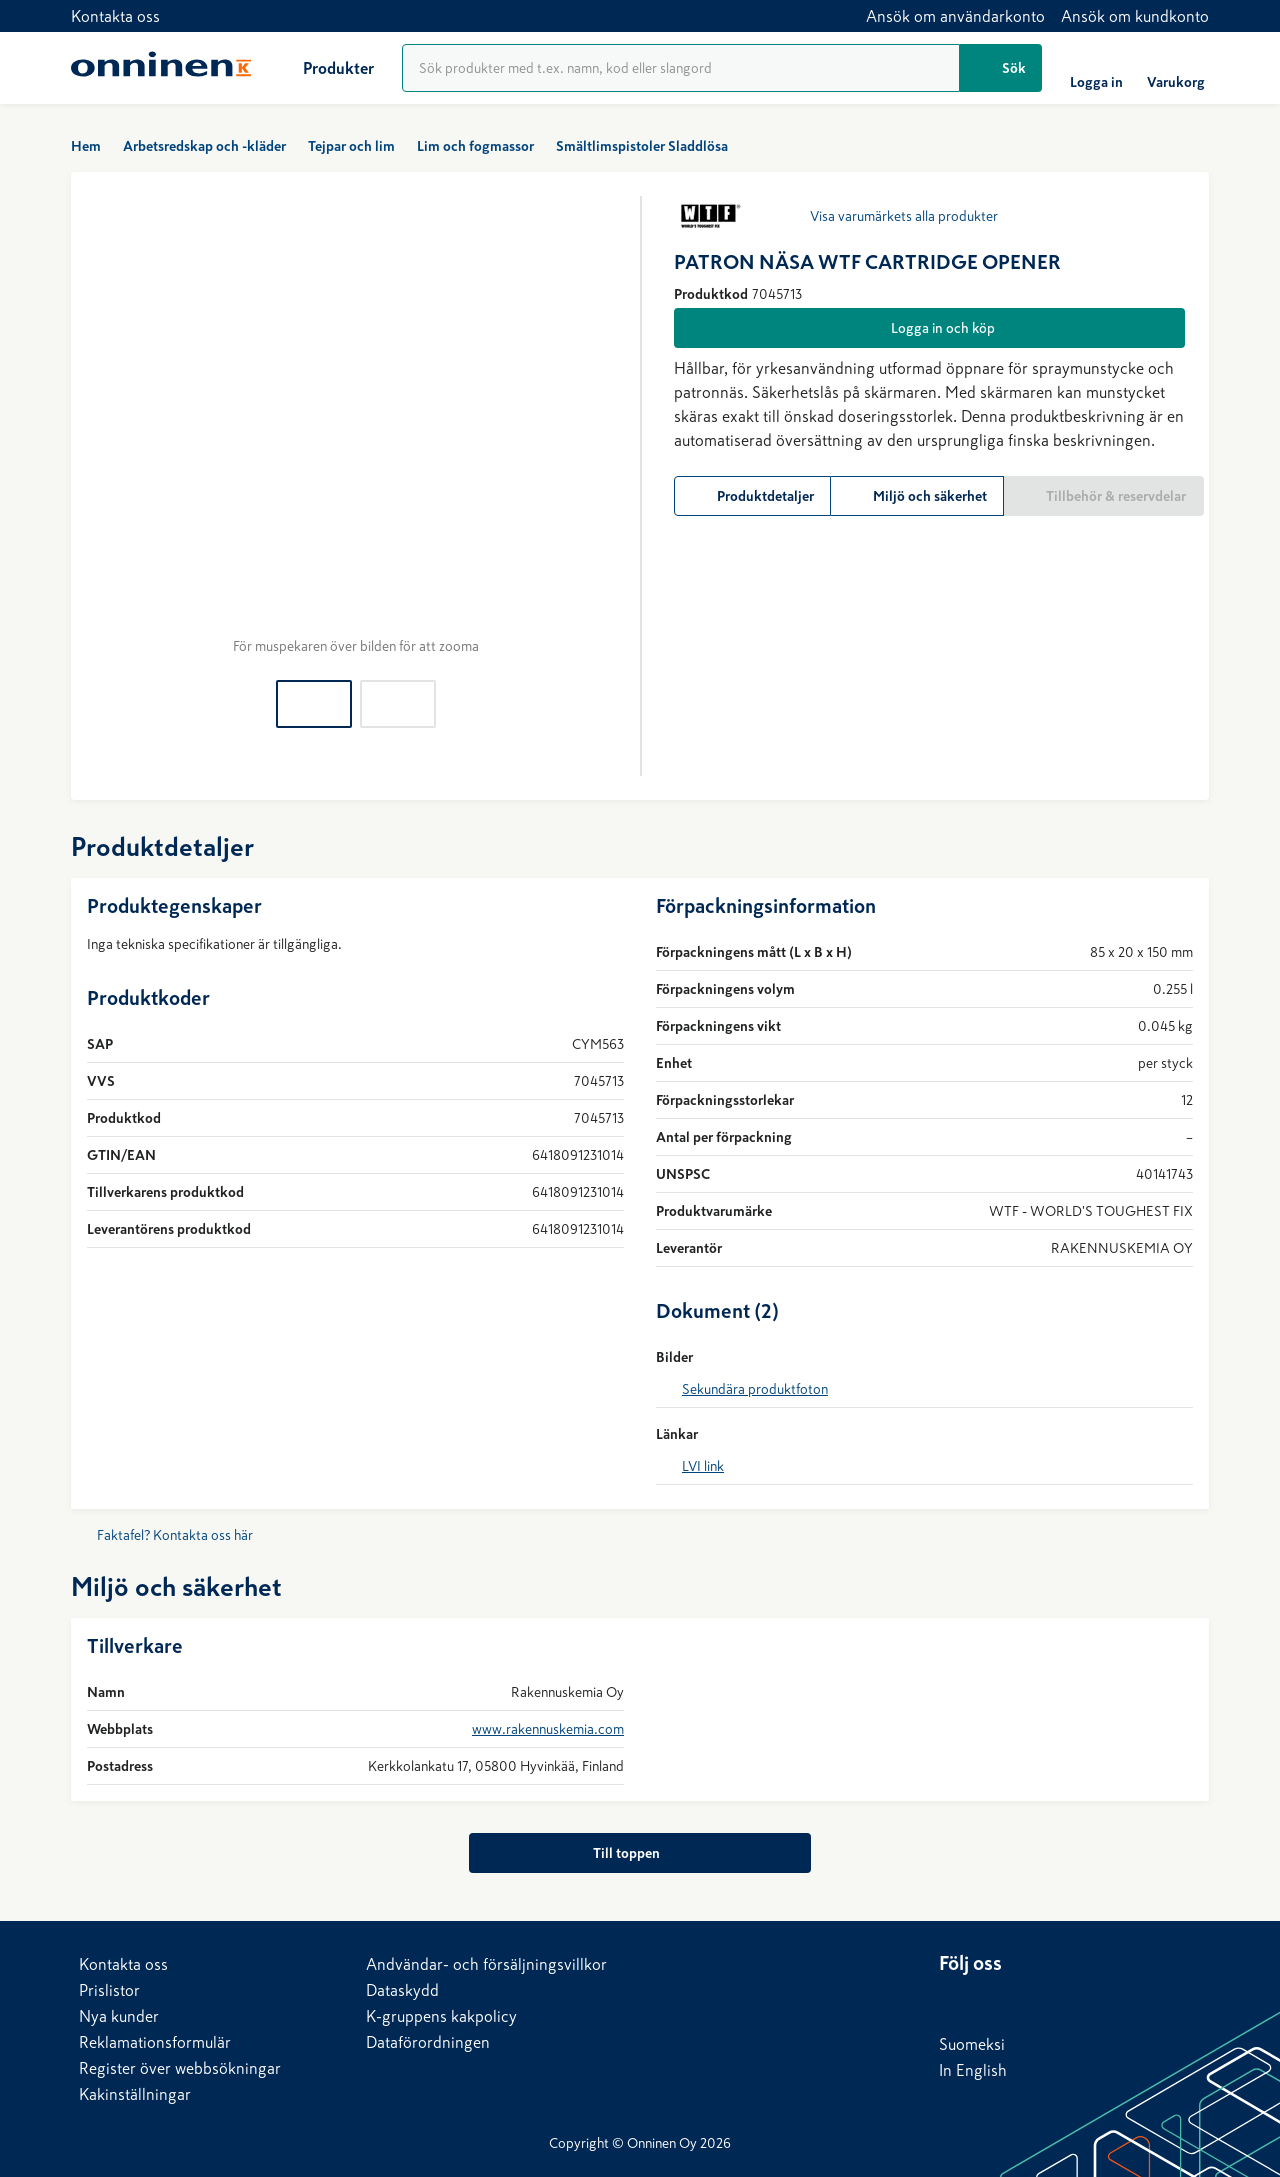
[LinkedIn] (955, 2001)
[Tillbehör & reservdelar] (1104, 496)
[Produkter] (322, 68)
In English (973, 2070)
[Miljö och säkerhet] (917, 496)
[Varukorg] (1176, 68)
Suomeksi (972, 2044)
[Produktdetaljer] (752, 496)
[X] (1035, 2001)
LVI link (703, 1466)
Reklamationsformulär (155, 2042)
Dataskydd (402, 1990)
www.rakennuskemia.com (548, 1729)
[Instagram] (1115, 2001)
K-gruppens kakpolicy (441, 2016)
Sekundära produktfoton (755, 1389)
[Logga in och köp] (929, 328)
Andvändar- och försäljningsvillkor (486, 1964)
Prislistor (109, 1990)
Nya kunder (119, 2016)
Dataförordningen (428, 2042)
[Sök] (1001, 68)
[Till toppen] (639, 1853)
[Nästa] (600, 426)
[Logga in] (1096, 68)
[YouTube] (1075, 2001)
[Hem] (161, 68)
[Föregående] (111, 426)
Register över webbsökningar (180, 2068)
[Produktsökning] (681, 68)
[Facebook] (995, 2001)
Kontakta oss (115, 16)
